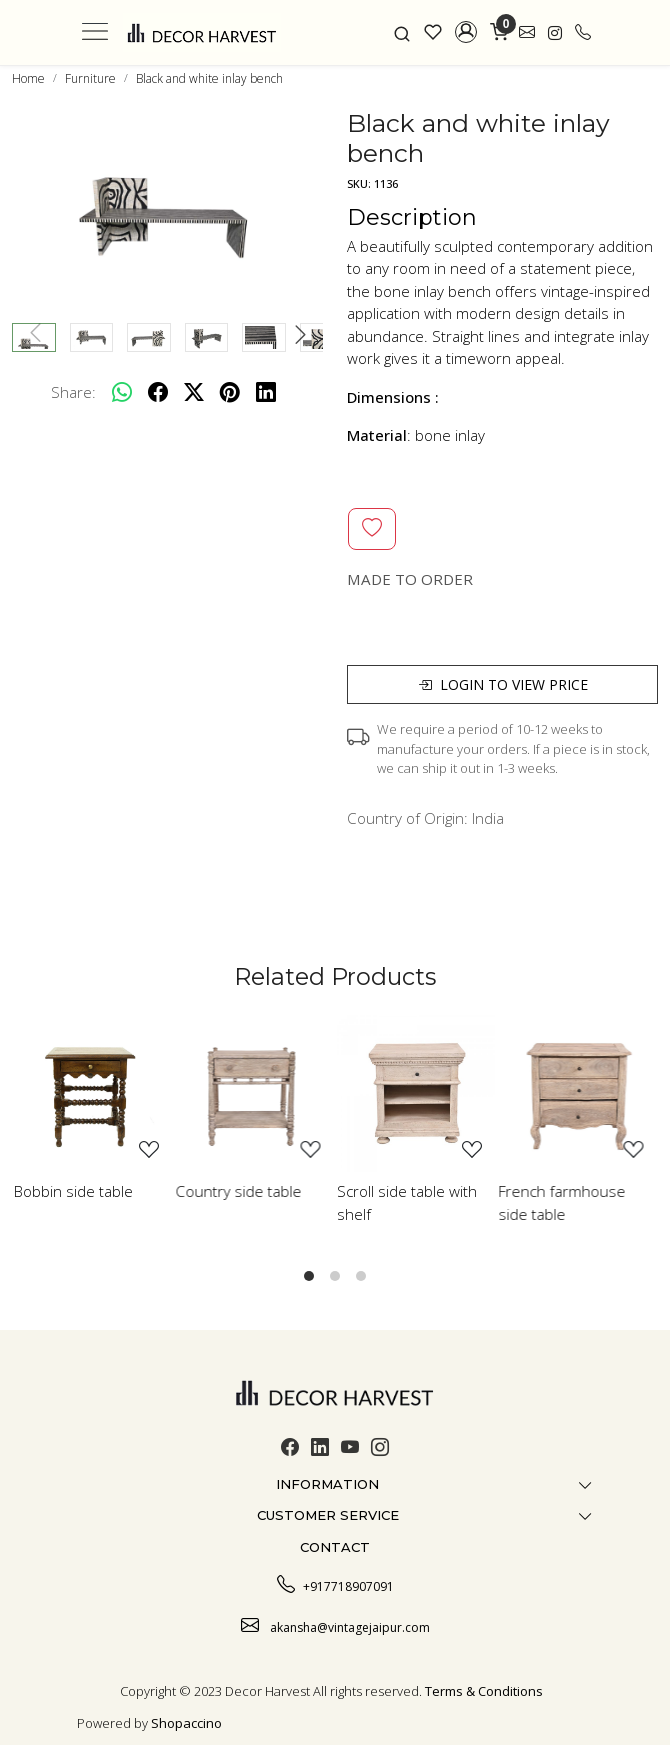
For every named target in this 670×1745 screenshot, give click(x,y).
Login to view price (503, 684)
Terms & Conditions (484, 1691)
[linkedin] (266, 392)
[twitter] (194, 392)
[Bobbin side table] (93, 1094)
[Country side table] (255, 1094)
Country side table (239, 1191)
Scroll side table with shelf (407, 1202)
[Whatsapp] (122, 392)
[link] (402, 32)
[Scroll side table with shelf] (416, 1094)
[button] (465, 32)
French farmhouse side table (562, 1202)
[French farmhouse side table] (578, 1094)
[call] (583, 32)
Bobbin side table (73, 1191)
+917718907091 (335, 1584)
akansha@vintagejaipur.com (335, 1625)
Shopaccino (186, 1723)
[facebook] (158, 392)
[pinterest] (230, 392)
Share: (73, 392)
